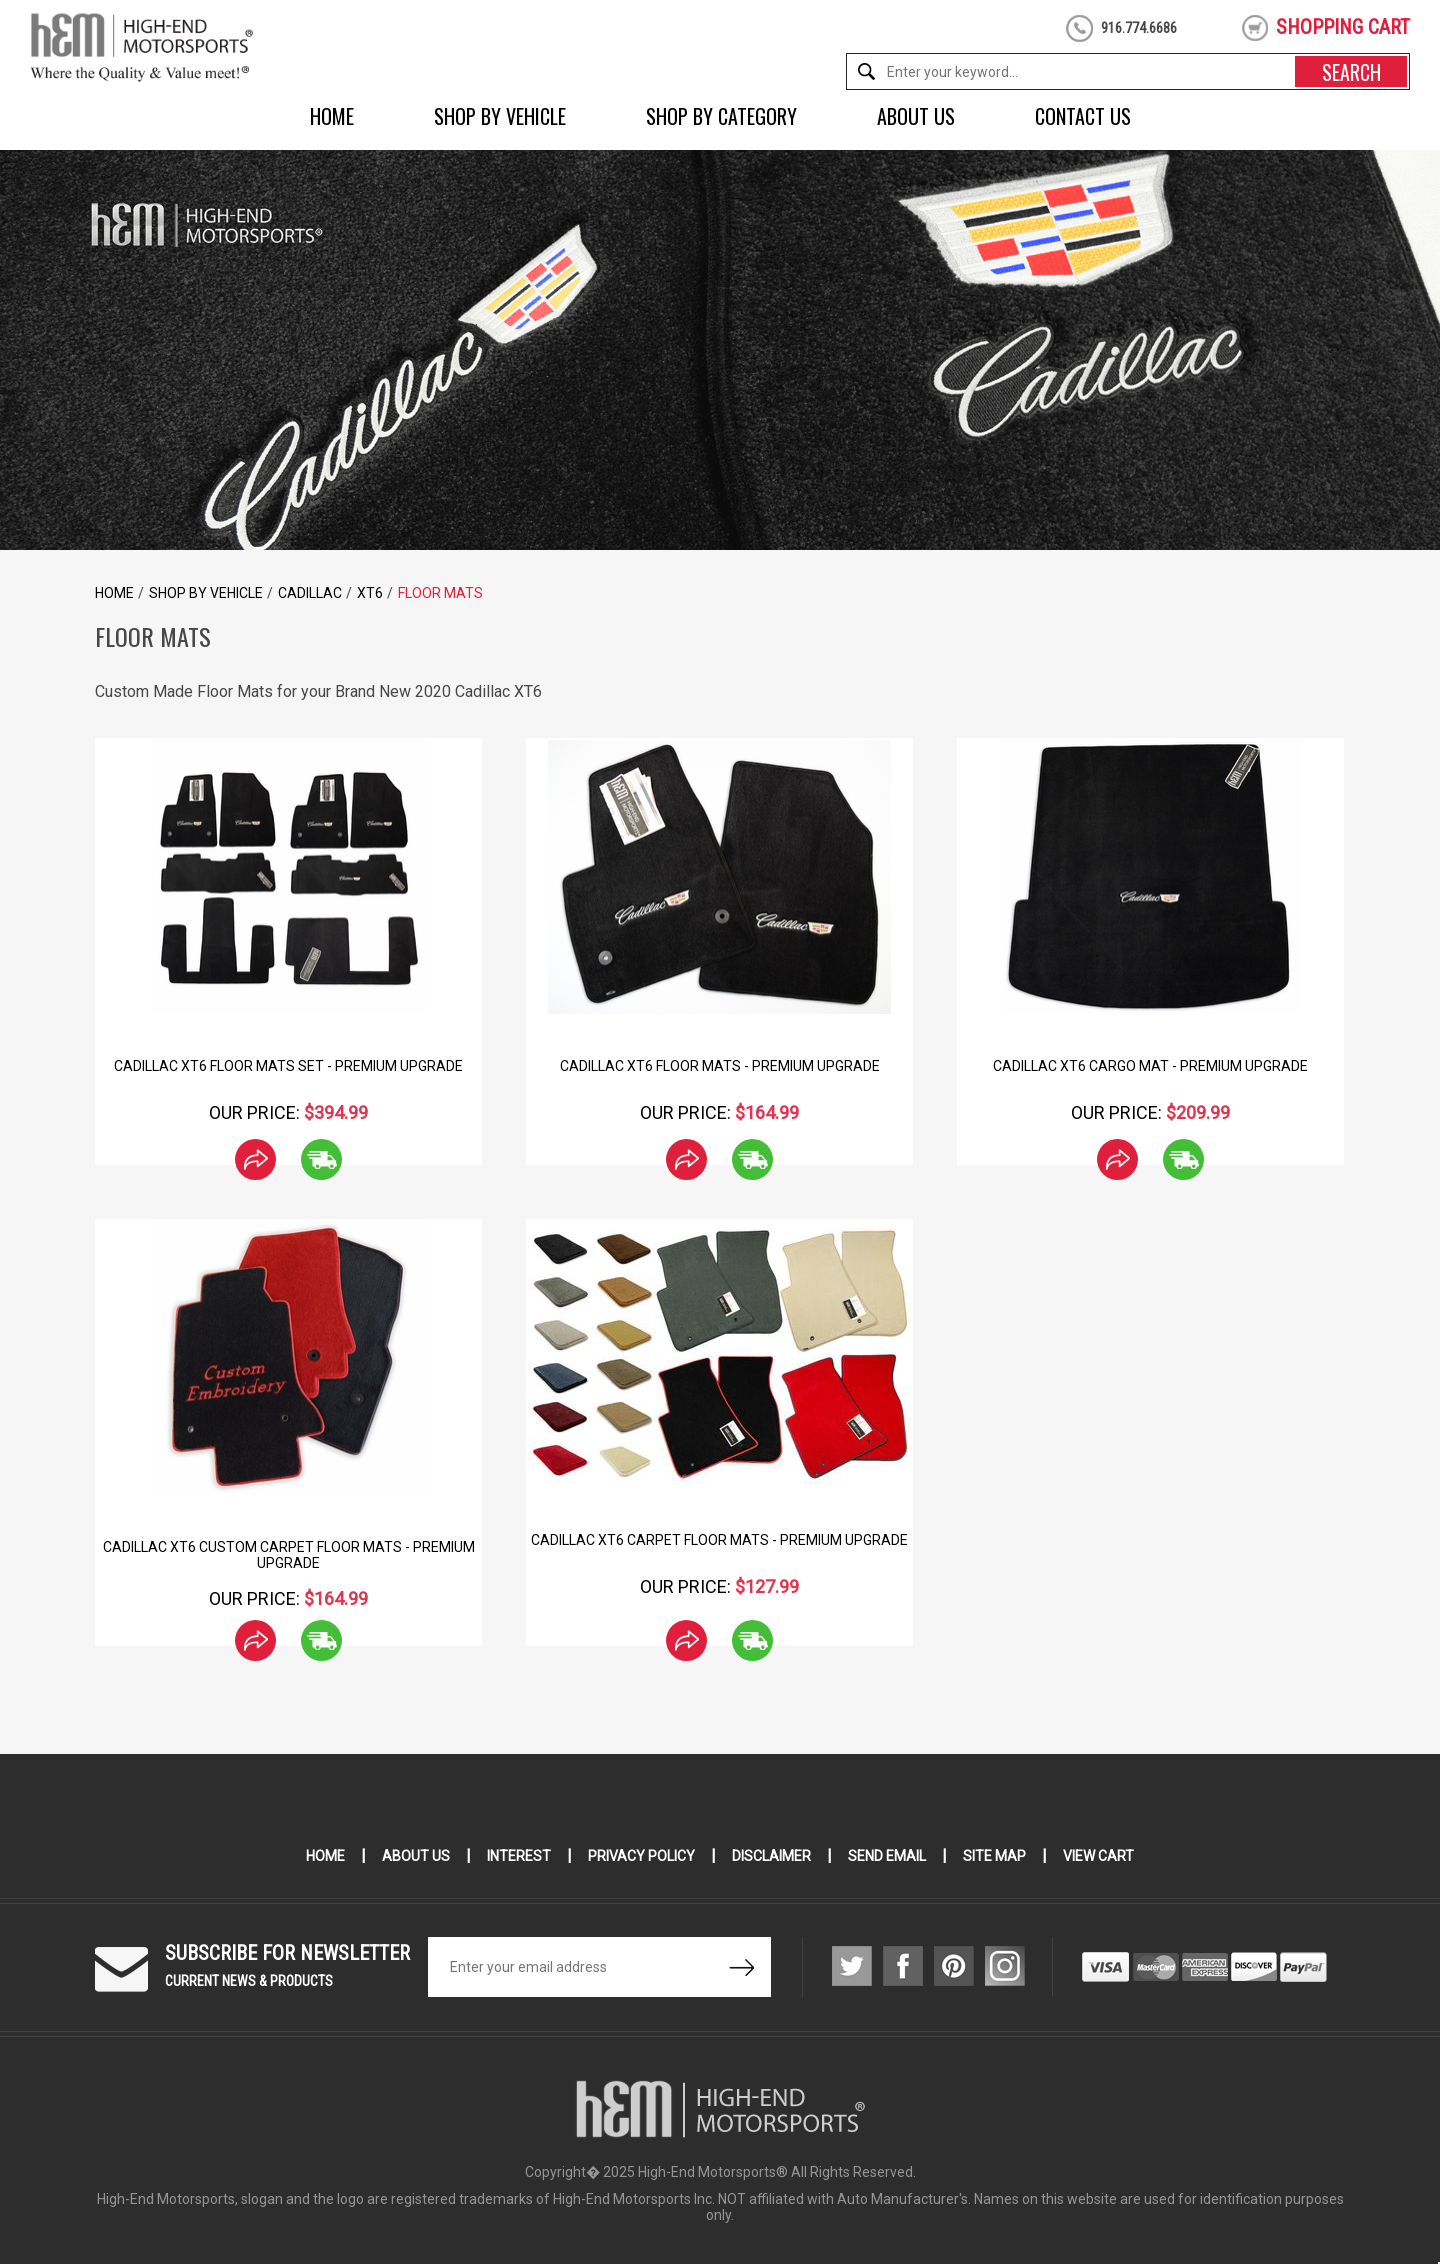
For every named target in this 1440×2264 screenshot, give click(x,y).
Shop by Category (721, 116)
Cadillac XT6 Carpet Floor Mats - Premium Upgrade (719, 1540)
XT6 (370, 593)
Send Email (887, 1856)
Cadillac (310, 593)
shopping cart (1343, 27)
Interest (519, 1856)
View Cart (1098, 1856)
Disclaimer (771, 1856)
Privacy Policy (641, 1856)
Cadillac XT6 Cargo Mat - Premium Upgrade (1150, 1066)
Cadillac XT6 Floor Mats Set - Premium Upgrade (288, 1066)
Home (332, 116)
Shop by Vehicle (500, 116)
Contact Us (1083, 116)
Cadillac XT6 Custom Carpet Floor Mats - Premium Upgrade (289, 1555)
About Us (916, 116)
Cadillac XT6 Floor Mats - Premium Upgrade (720, 1066)
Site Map (994, 1856)
